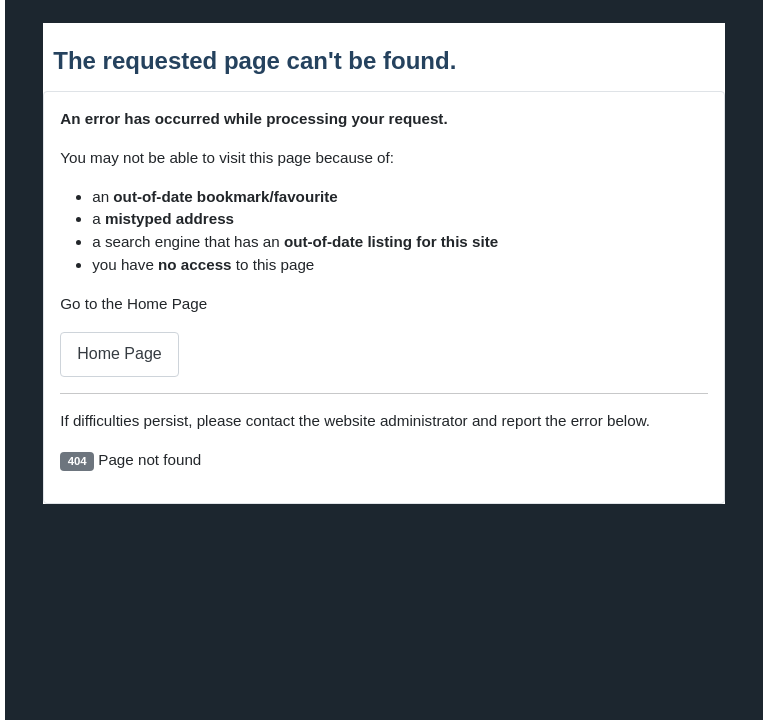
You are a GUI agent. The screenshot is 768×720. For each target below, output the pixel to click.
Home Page (119, 353)
